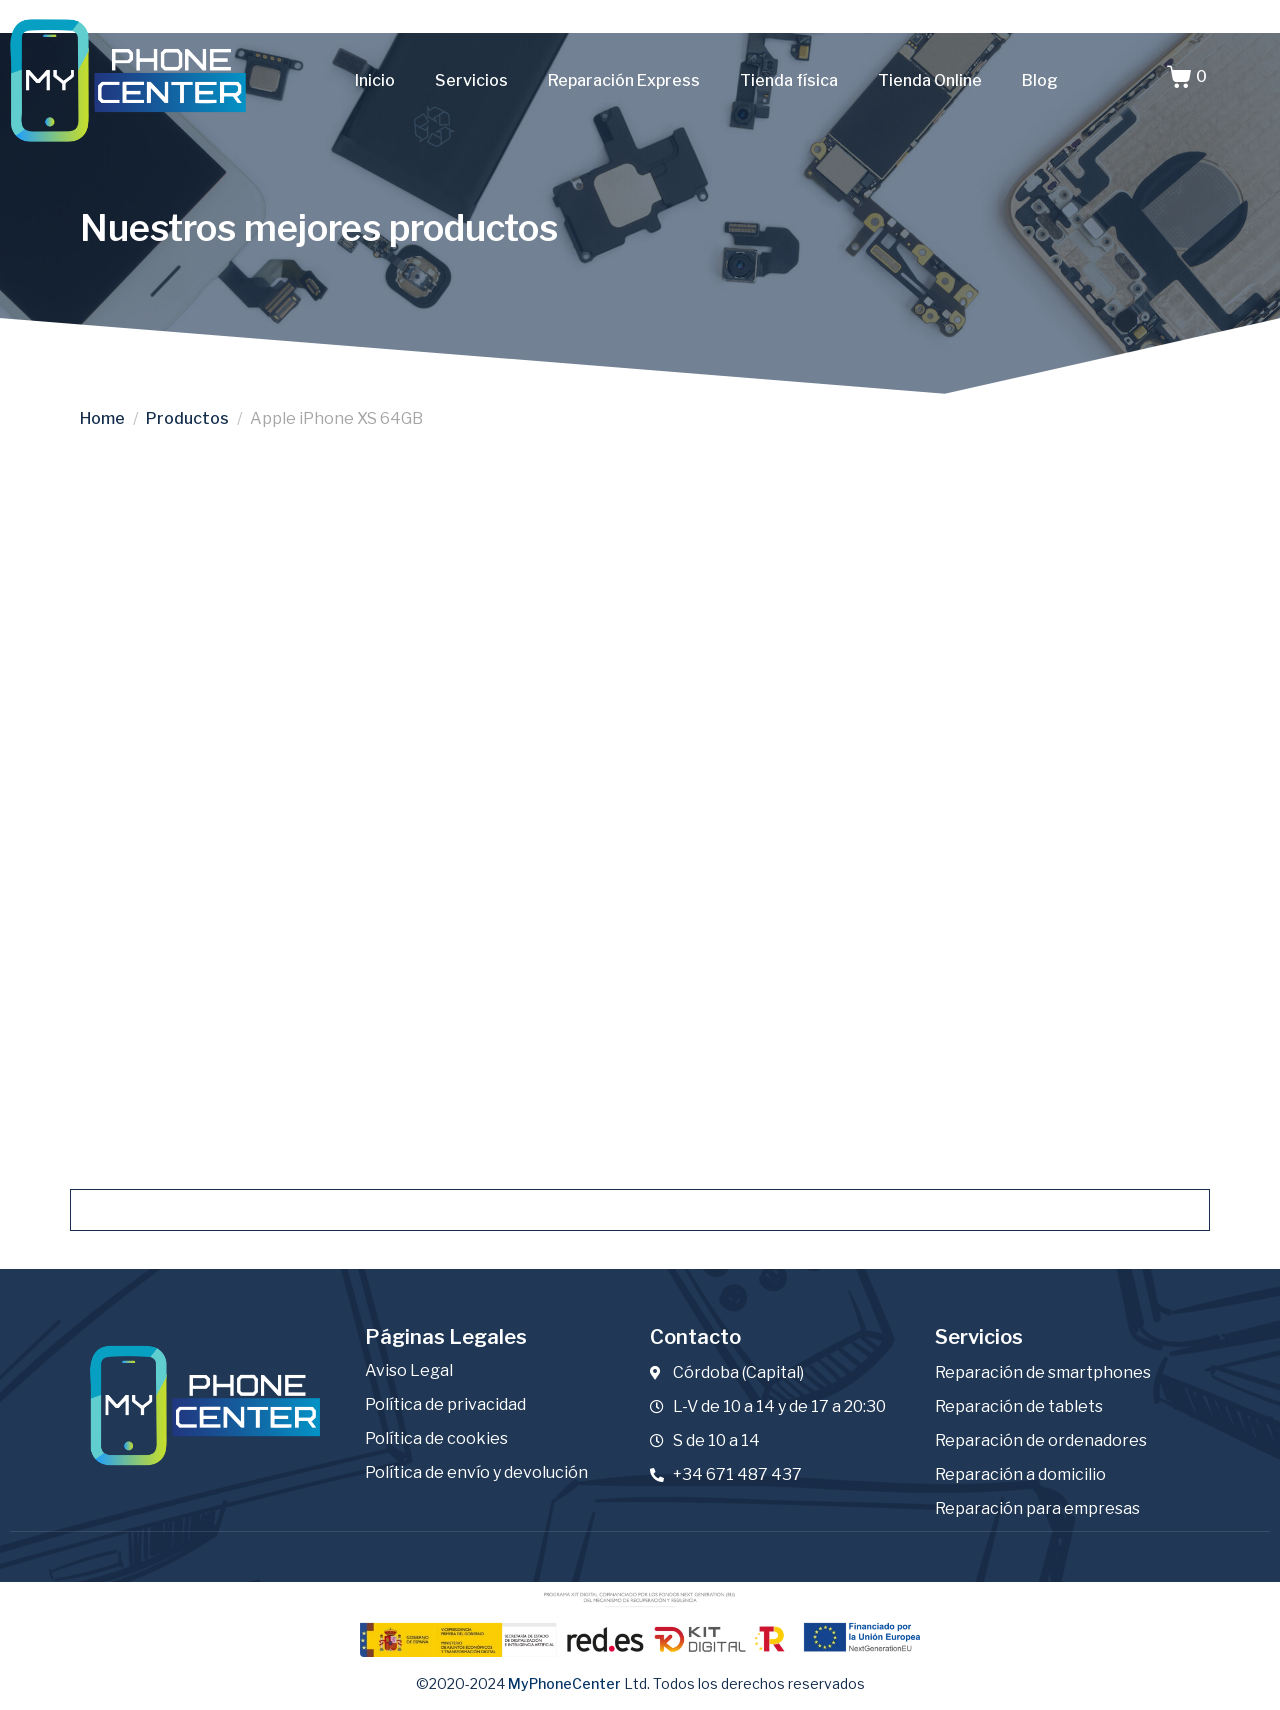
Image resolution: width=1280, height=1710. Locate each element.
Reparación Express (624, 80)
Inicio (375, 80)
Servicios (471, 80)
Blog (1040, 80)
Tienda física (789, 80)
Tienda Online (930, 80)
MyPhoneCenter (564, 1676)
